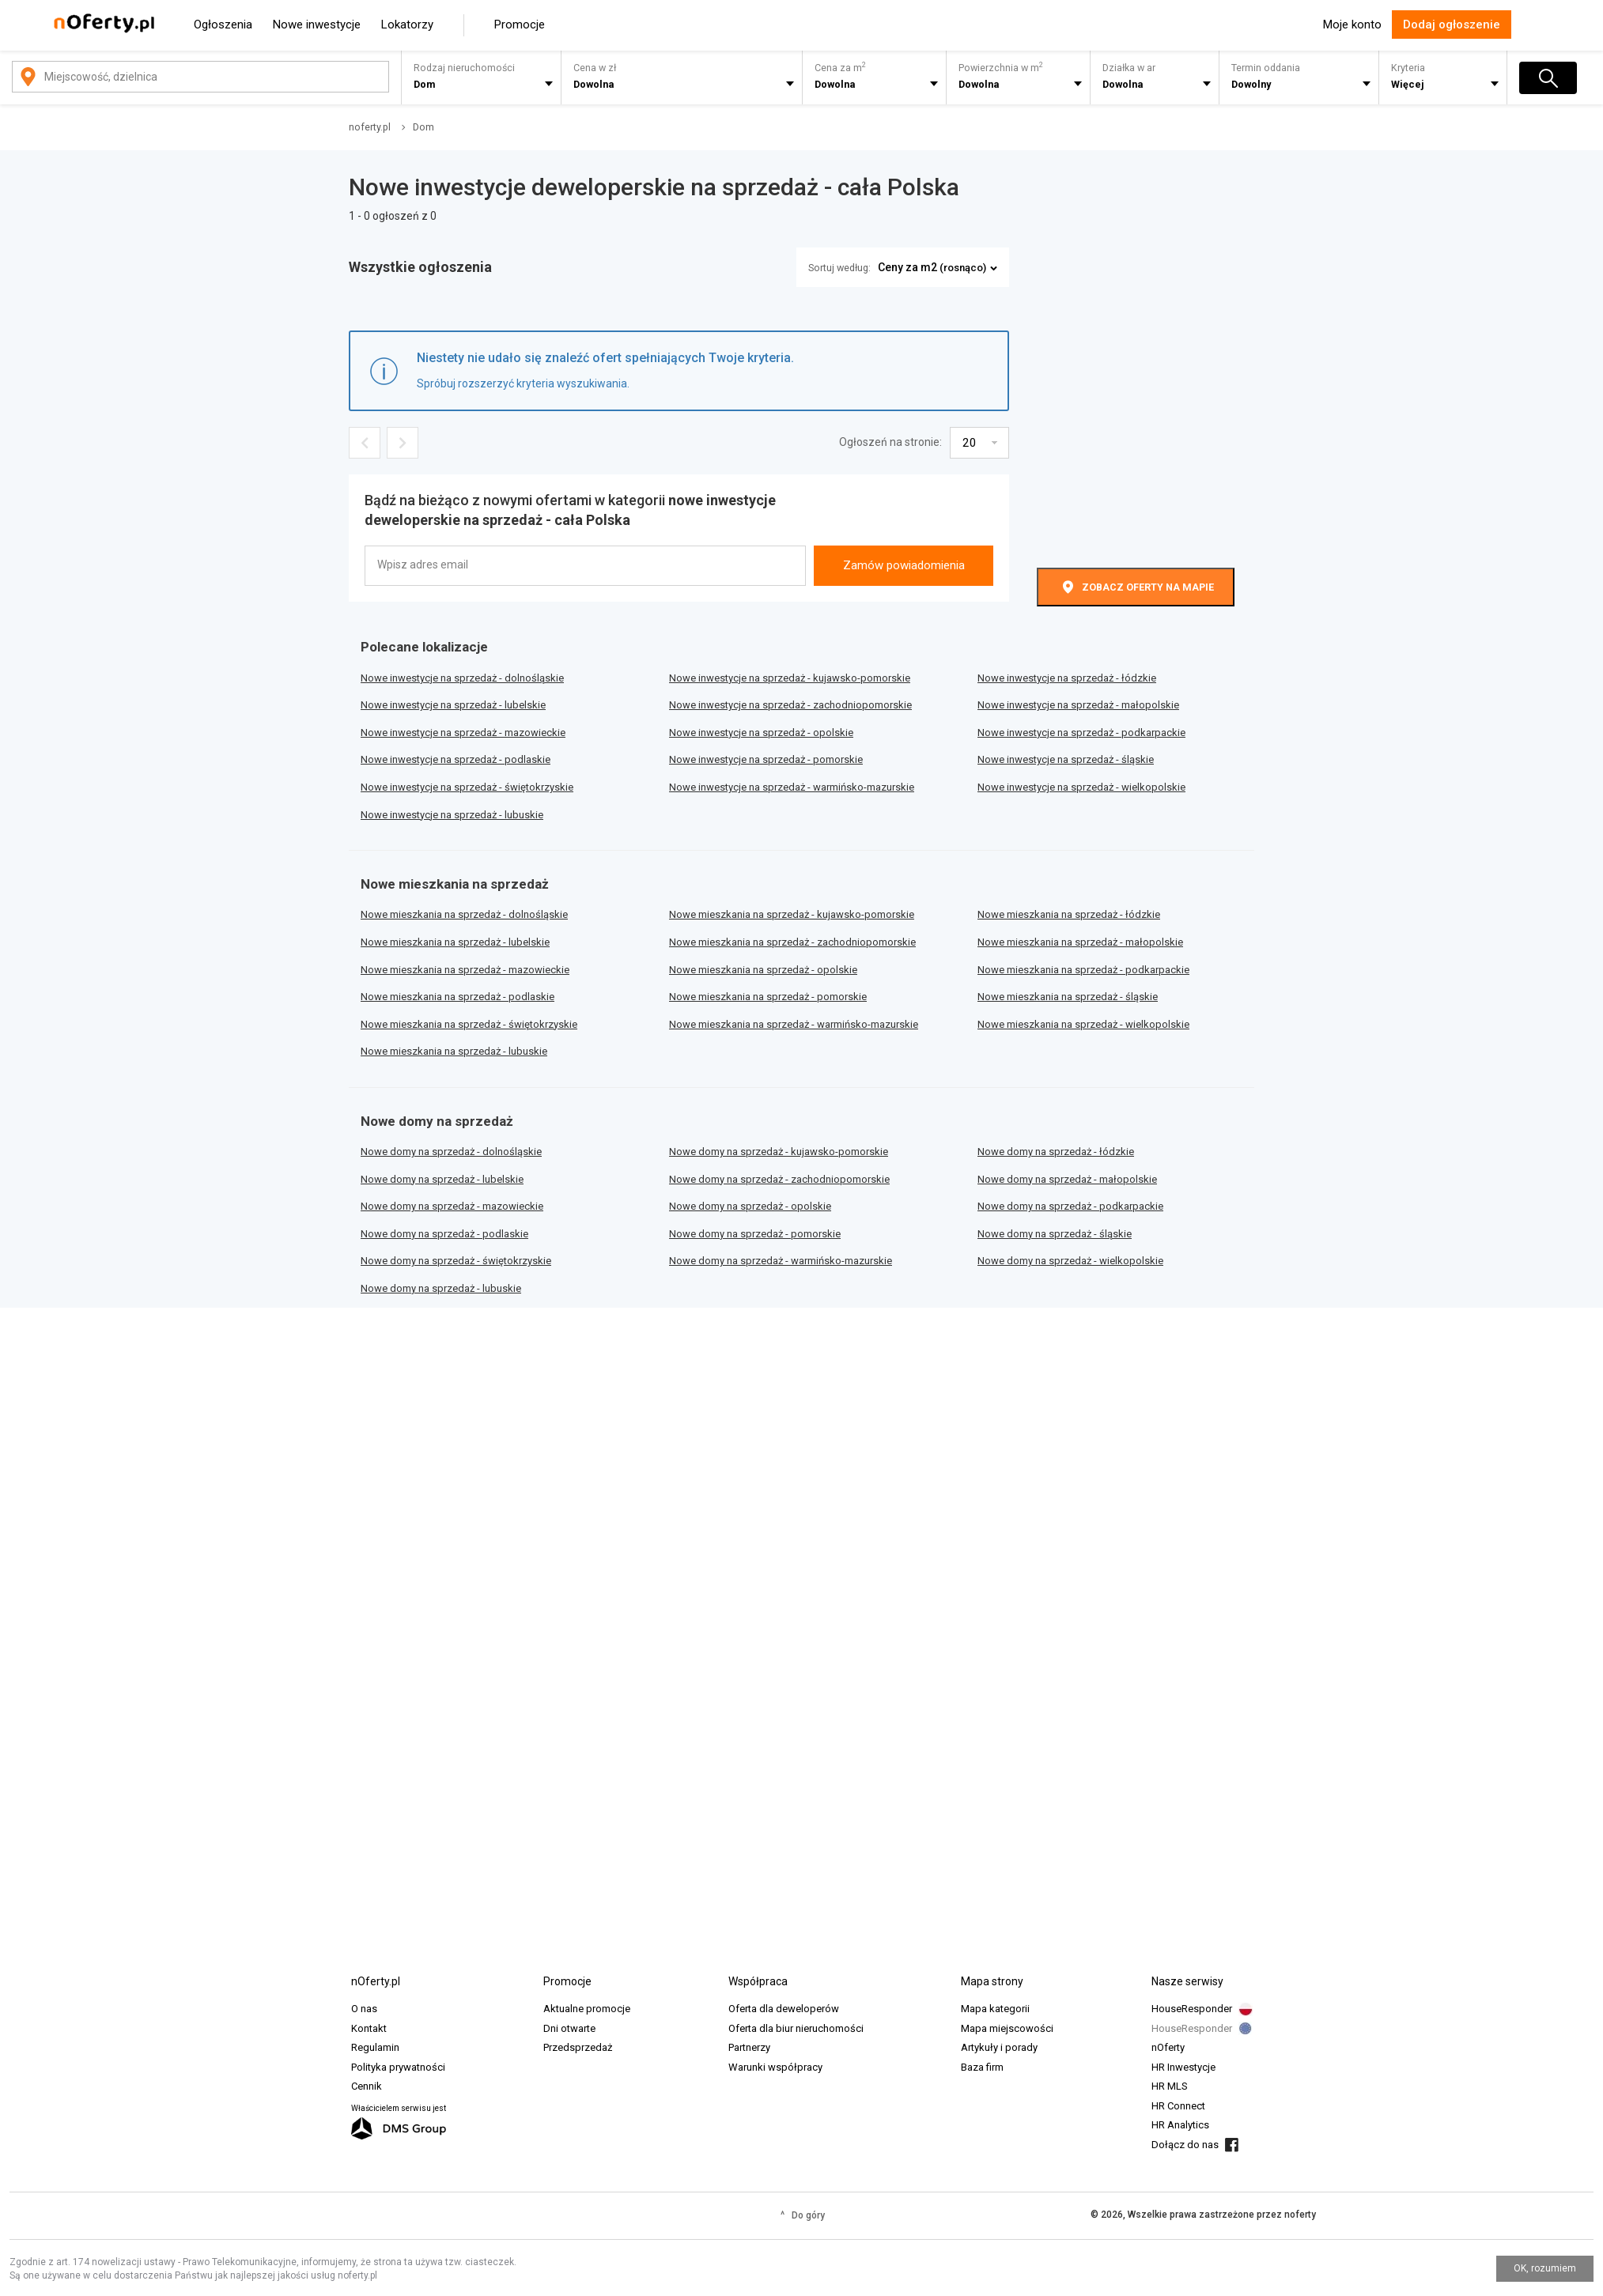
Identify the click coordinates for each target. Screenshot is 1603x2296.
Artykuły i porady (999, 2047)
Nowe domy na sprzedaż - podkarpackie (1070, 1206)
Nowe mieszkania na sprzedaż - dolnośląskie (464, 914)
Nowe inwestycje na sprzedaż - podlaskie (455, 759)
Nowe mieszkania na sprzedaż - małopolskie (1080, 942)
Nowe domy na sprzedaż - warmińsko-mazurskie (780, 1261)
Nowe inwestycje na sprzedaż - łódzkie (1066, 678)
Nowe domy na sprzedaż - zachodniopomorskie (779, 1179)
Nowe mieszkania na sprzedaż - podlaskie (457, 997)
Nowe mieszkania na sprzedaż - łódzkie (1068, 914)
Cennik (366, 2086)
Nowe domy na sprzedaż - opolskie (750, 1206)
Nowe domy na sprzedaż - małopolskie (1067, 1179)
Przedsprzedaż (577, 2047)
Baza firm (982, 2067)
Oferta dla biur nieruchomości (796, 2028)
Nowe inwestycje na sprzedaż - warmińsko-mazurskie (791, 787)
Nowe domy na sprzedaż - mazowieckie (452, 1206)
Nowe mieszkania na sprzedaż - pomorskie (768, 997)
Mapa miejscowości (1007, 2028)
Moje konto (1352, 24)
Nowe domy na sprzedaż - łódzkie (1055, 1151)
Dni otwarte (569, 2028)
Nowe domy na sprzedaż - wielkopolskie (1070, 1261)
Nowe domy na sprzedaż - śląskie (1054, 1234)
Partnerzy (749, 2047)
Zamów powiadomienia (904, 565)
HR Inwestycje (1183, 2067)
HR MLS (1169, 2086)
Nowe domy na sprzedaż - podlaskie (444, 1234)
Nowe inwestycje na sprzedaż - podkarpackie (1081, 732)
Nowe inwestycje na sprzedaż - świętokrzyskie (467, 787)
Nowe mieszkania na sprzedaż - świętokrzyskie (469, 1024)
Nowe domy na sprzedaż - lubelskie (442, 1179)
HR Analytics (1180, 2125)
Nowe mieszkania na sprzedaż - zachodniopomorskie (792, 942)
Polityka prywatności (398, 2067)
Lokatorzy (407, 24)
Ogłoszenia (223, 24)
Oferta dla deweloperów (783, 2009)
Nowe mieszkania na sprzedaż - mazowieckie (465, 970)
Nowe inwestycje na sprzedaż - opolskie (761, 732)
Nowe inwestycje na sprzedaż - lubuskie (452, 815)
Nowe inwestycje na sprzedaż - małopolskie (1078, 705)
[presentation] (903, 515)
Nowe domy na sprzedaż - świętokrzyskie (456, 1261)
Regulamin (375, 2047)
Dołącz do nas (1185, 2145)
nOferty (1168, 2047)
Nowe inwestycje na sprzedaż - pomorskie (766, 759)
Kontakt (369, 2028)
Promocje (519, 24)
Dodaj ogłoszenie (1451, 24)
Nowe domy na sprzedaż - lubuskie (441, 1288)
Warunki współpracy (775, 2067)
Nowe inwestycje (317, 24)
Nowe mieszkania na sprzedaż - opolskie (763, 970)
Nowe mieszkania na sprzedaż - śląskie (1067, 997)
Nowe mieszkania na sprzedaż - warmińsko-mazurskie (793, 1024)
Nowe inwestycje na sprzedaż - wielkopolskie (1081, 787)
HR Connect (1178, 2106)
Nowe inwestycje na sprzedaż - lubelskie (453, 705)
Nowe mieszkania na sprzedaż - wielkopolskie (1083, 1024)
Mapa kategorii (995, 2009)
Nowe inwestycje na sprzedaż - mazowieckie (463, 732)
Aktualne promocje (586, 2009)
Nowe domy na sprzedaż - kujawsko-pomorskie (778, 1151)
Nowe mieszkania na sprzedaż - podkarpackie (1083, 970)
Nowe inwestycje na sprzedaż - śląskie (1065, 759)
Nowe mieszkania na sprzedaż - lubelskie (455, 942)
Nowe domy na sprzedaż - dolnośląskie (451, 1151)
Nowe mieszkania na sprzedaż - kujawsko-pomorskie (791, 914)
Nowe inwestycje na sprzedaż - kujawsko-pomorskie (789, 678)
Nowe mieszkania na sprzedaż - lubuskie (454, 1051)
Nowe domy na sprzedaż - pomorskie (755, 1234)
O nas (364, 2009)
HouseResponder (1191, 2009)
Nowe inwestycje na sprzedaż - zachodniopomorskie (790, 705)
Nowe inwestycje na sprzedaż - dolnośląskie (462, 678)
